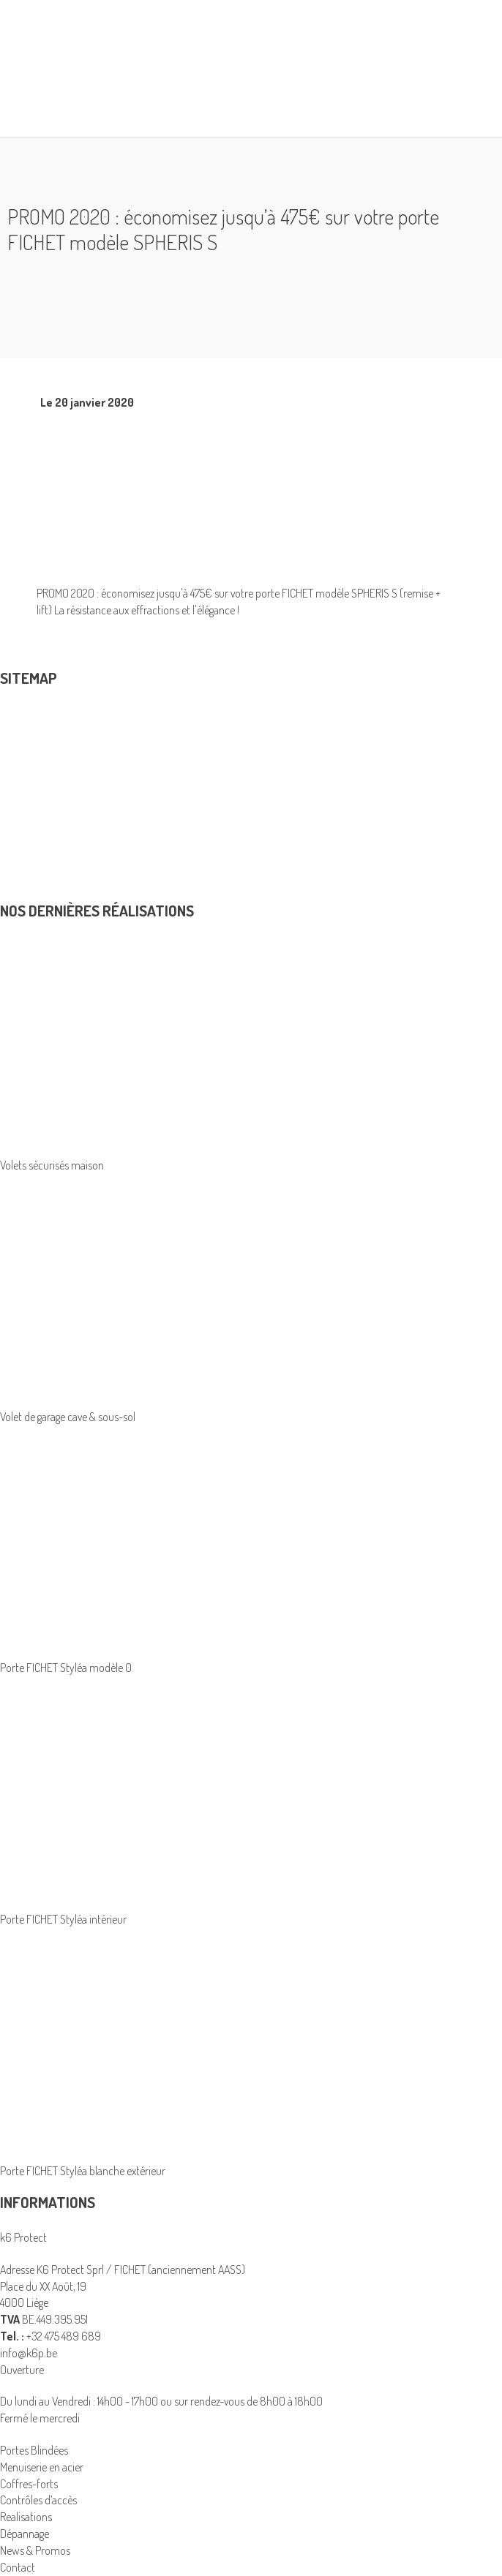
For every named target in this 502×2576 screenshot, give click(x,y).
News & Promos (35, 877)
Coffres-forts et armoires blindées (74, 744)
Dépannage (24, 861)
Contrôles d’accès (38, 793)
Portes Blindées (34, 776)
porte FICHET (284, 593)
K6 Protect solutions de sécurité (70, 810)
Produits (29, 719)
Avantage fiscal (32, 844)
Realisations (26, 827)
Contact (17, 893)
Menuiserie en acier (41, 760)
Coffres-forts (29, 2484)
